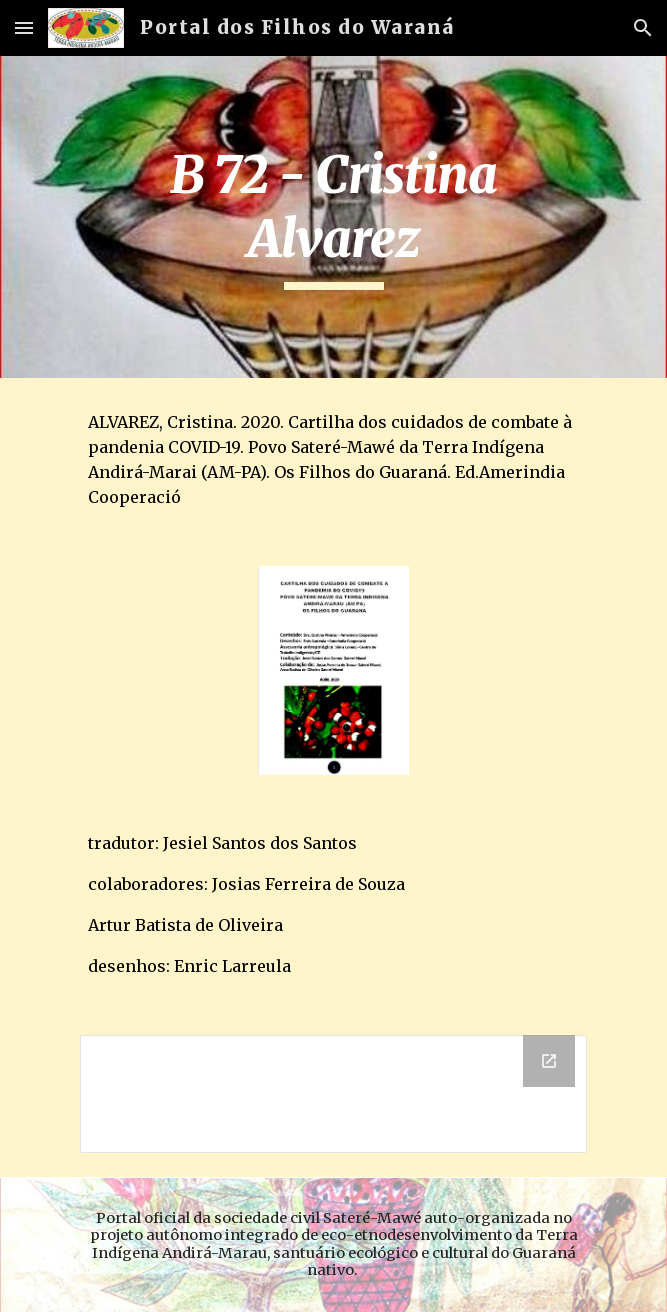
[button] (24, 27)
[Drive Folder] (333, 1094)
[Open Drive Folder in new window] (549, 1061)
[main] (333, 217)
